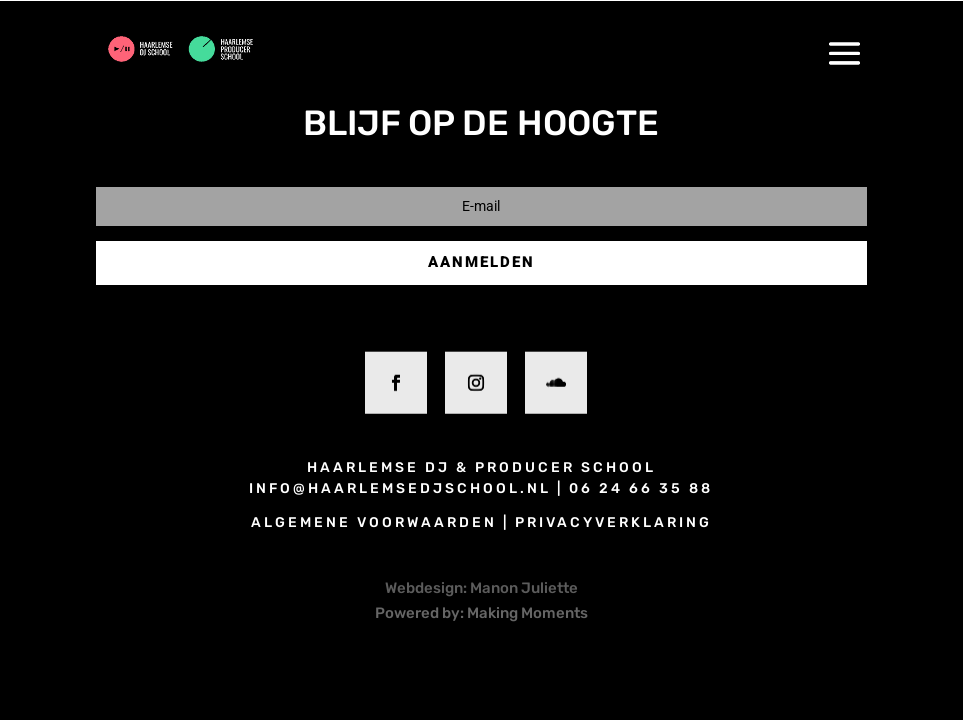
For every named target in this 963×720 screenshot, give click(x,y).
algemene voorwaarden (374, 522)
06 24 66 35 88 (641, 488)
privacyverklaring (613, 522)
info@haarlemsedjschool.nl (400, 488)
